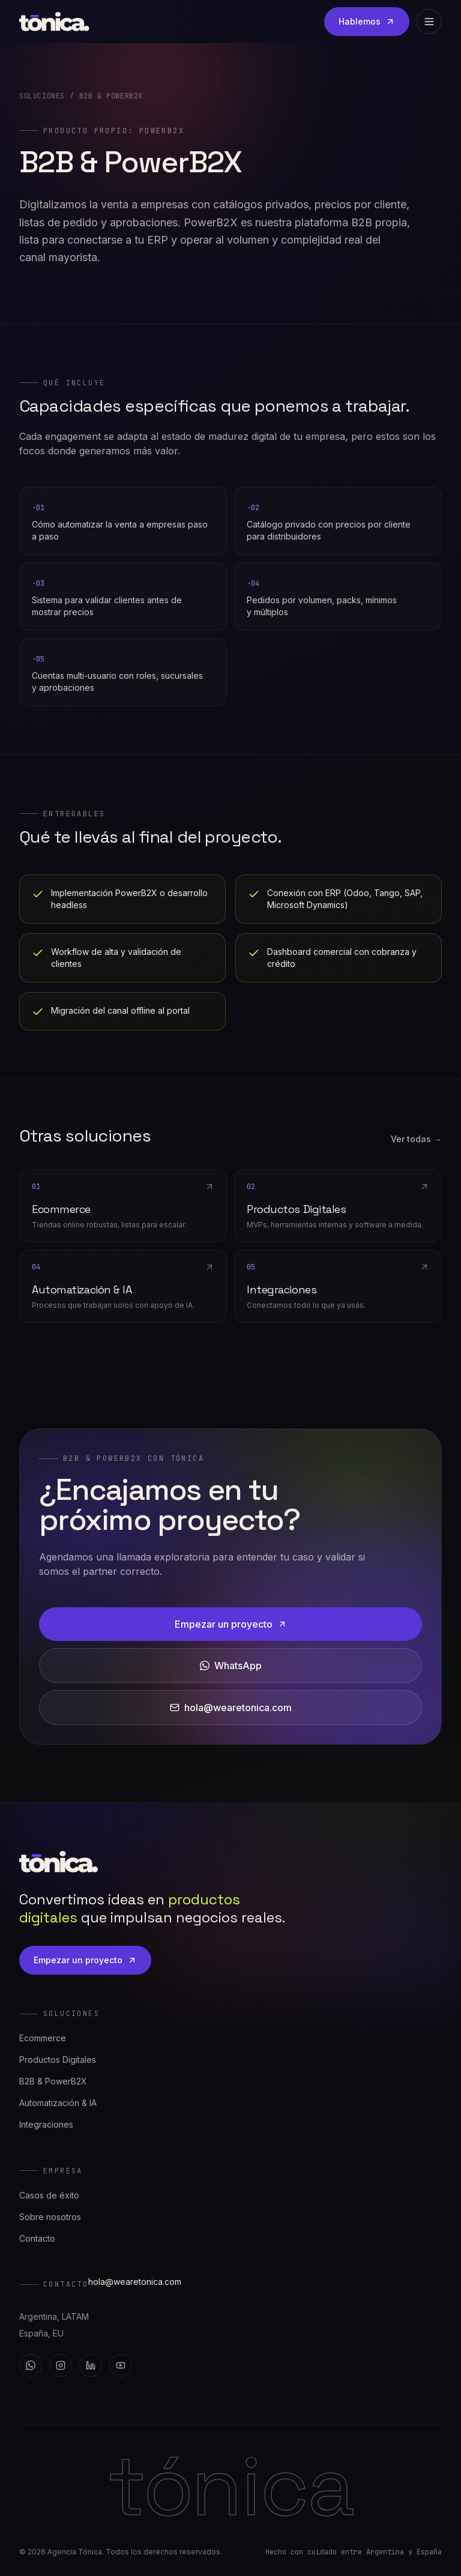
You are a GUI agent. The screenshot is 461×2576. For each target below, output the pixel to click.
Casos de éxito (49, 2195)
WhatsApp (231, 1666)
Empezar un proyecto (231, 1624)
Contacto (37, 2238)
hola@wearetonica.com (231, 1708)
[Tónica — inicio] (54, 21)
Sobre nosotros (50, 2217)
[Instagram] (60, 2365)
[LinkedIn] (90, 2365)
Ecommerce (42, 2038)
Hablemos (367, 21)
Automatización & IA (58, 2103)
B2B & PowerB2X (53, 2081)
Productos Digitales (57, 2059)
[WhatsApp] (30, 2365)
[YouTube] (120, 2365)
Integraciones (46, 2124)
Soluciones (42, 96)
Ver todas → (416, 1139)
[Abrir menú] (429, 21)
